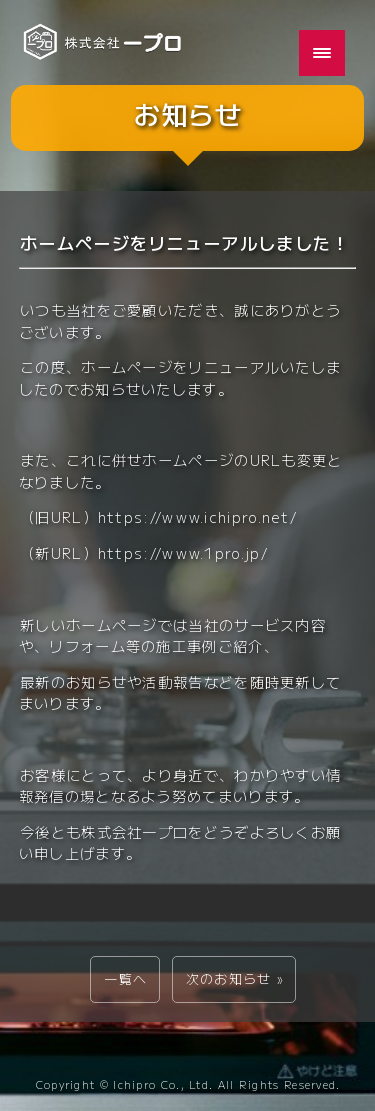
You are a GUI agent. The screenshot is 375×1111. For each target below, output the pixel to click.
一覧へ (125, 978)
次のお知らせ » (234, 978)
